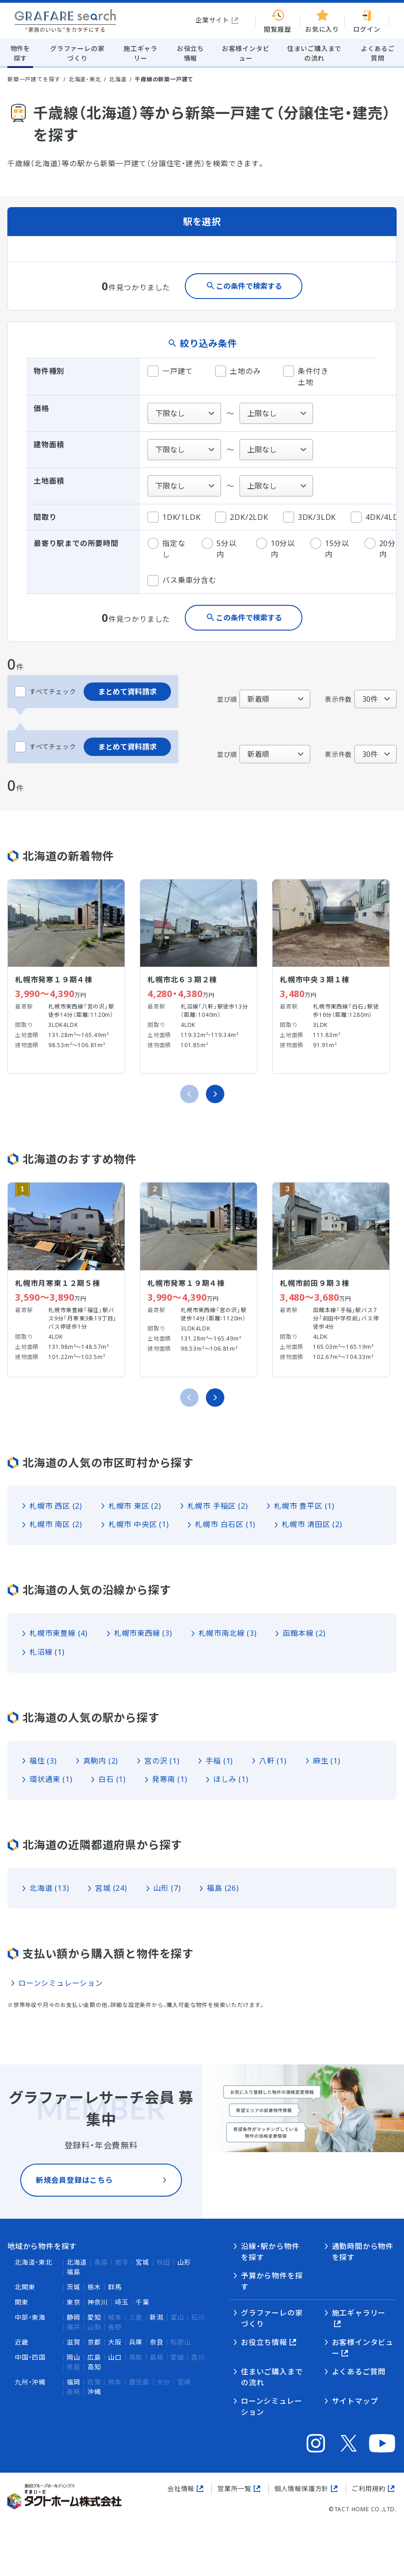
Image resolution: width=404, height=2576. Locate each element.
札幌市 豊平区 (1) (304, 1506)
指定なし (166, 548)
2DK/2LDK (241, 517)
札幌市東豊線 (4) (58, 1633)
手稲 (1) (219, 1761)
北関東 (25, 2287)
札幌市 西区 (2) (55, 1506)
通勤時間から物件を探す (362, 2251)
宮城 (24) (111, 1888)
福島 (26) (223, 1888)
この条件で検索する (249, 286)
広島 (94, 2357)
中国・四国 (30, 2357)
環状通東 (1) (50, 1779)
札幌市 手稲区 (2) (218, 1506)
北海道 (117, 79)
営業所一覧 (234, 2488)
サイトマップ (355, 2401)
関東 (21, 2302)
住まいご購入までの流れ (271, 2377)
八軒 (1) (273, 1761)
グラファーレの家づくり (271, 2318)
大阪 (115, 2342)
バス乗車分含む (182, 580)
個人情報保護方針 (301, 2488)
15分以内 (329, 548)
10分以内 (275, 548)
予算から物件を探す (271, 2281)
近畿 (21, 2342)
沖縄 (94, 2391)
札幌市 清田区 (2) (312, 1524)
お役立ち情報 (264, 2342)
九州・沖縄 (30, 2382)
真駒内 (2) (101, 1761)
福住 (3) (43, 1761)
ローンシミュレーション (60, 1983)
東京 (73, 2302)
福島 (73, 2271)
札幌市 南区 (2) (55, 1524)
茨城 (73, 2287)
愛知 (94, 2317)
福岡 (73, 2382)
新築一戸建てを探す (33, 79)
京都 (94, 2342)
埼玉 (122, 2302)
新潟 (157, 2317)
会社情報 (180, 2488)
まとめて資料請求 (127, 692)
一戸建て (170, 371)
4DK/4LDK (377, 517)
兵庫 (136, 2342)
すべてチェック (45, 691)
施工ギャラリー (359, 2313)
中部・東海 (30, 2317)
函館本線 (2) (304, 1633)
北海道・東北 (84, 79)
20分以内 (384, 548)
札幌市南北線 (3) (228, 1633)
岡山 (73, 2357)
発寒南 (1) (170, 1779)
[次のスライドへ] (215, 1094)
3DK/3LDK (309, 517)
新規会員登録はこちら (74, 2194)
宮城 (142, 2262)
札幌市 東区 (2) (134, 1506)
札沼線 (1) (47, 1652)
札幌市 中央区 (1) (138, 1524)
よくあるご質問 (359, 2372)
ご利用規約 (369, 2488)
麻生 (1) (327, 1761)
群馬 (115, 2287)
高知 (94, 2366)
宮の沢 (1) (162, 1761)
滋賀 (73, 2342)
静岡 (73, 2317)
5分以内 (219, 548)
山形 (184, 2262)
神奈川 (97, 2302)
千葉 (142, 2302)
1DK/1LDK (174, 517)
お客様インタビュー (362, 2347)
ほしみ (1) (231, 1779)
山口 (115, 2357)
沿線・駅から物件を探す (270, 2251)
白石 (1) (112, 1779)
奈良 (157, 2342)
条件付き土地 (306, 376)
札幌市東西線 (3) (143, 1633)
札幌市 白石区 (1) (225, 1524)
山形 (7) (167, 1888)
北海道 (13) (49, 1888)
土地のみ (238, 371)
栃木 (94, 2287)
